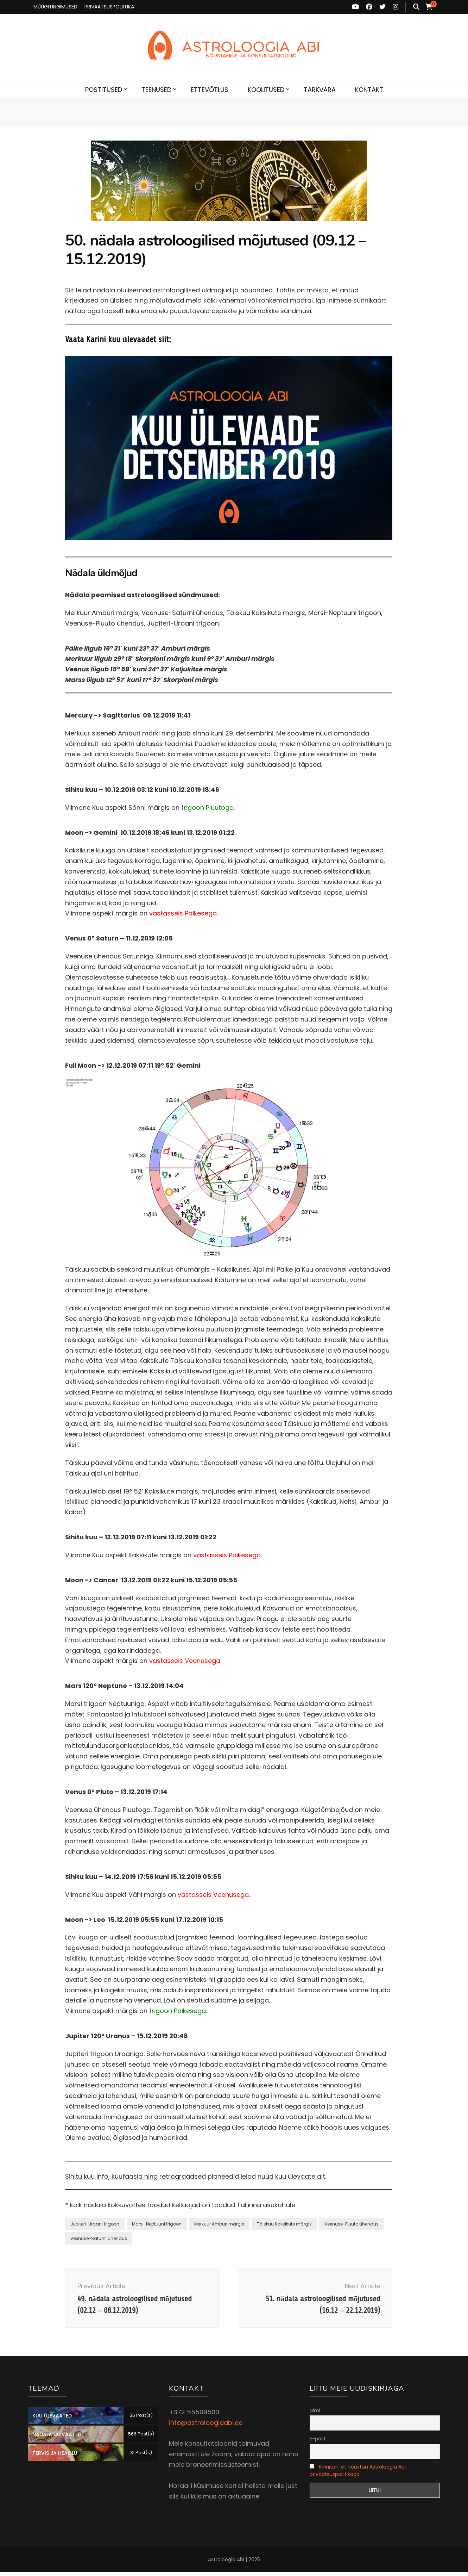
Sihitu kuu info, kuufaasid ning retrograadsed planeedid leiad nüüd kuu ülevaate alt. (195, 2176)
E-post (318, 2442)
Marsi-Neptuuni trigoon (157, 2224)
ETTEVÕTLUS (209, 89)
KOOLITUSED (266, 89)
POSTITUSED (103, 89)
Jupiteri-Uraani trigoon (94, 2224)
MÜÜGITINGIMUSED (55, 6)
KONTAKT (369, 89)
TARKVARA (320, 89)
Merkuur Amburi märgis (219, 2224)
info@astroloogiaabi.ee (205, 2426)
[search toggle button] (416, 7)
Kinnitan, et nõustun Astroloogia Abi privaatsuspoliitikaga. (358, 2474)
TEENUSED (156, 89)
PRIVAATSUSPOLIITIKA (109, 6)
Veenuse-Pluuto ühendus (351, 2224)
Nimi (315, 2413)
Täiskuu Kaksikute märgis (284, 2224)
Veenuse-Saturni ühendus (98, 2238)
